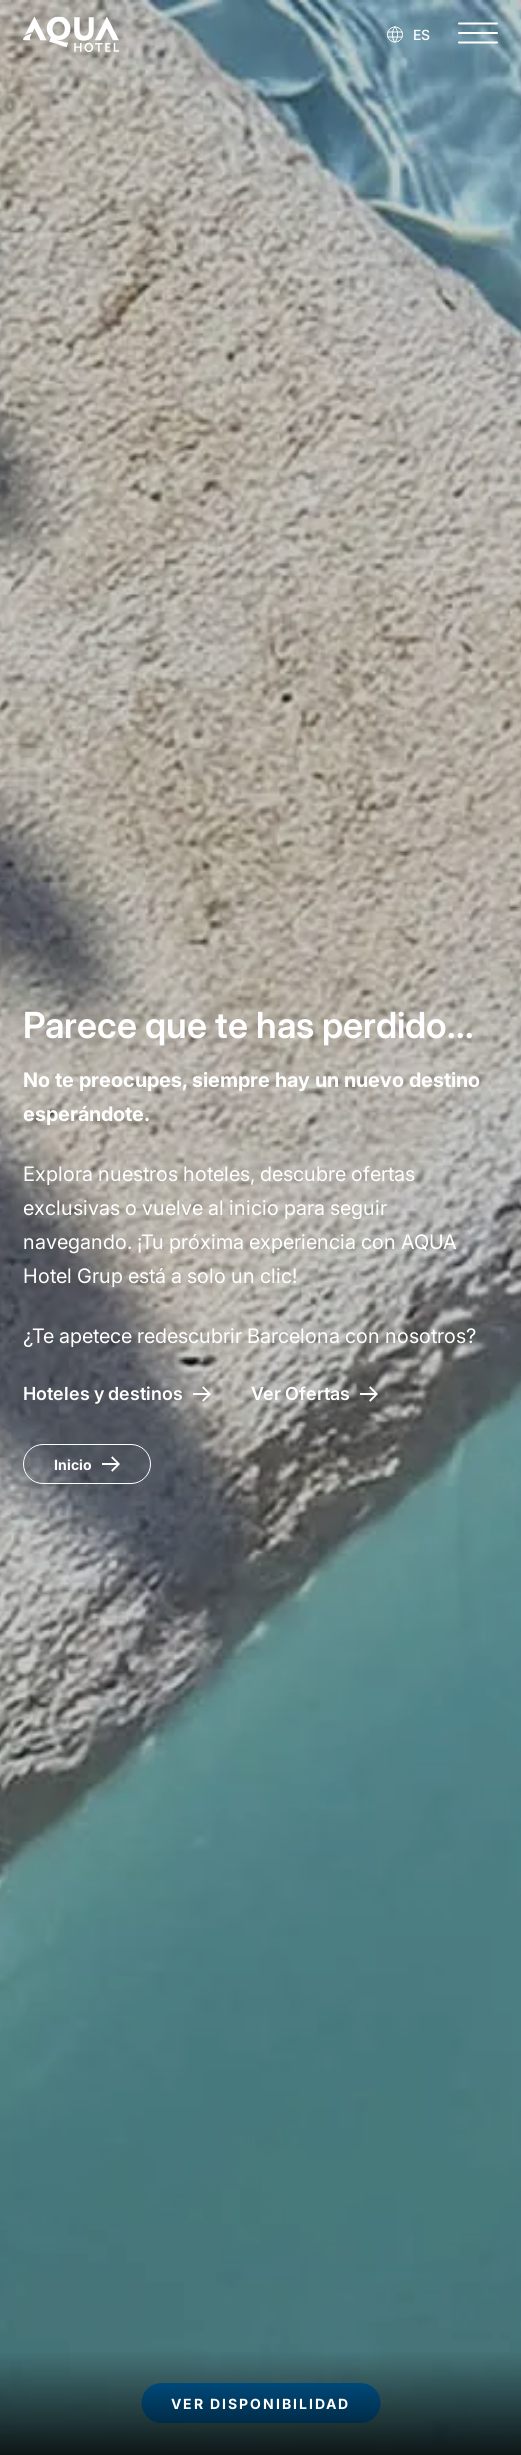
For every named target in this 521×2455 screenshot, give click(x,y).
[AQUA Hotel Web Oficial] (71, 34)
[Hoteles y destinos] (117, 1393)
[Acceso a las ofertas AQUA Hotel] (314, 1393)
